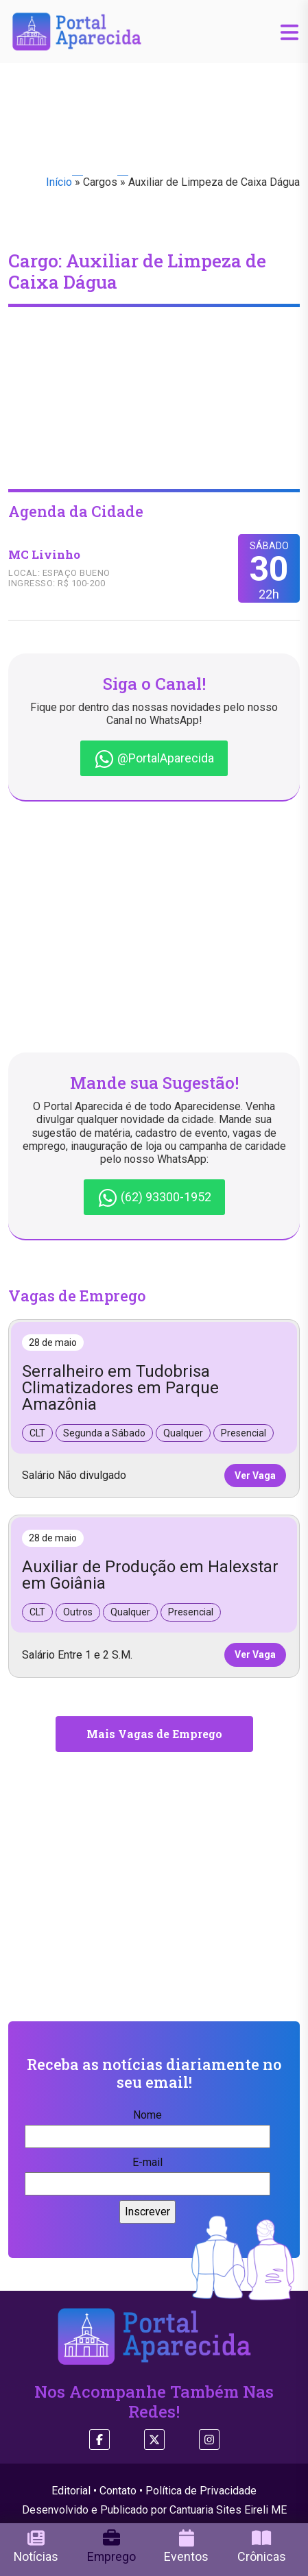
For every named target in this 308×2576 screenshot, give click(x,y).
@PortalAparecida (154, 759)
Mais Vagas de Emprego (154, 1733)
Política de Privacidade (201, 2490)
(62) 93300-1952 (154, 1198)
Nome (147, 2125)
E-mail (147, 2173)
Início (59, 182)
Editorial (71, 2490)
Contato (118, 2490)
